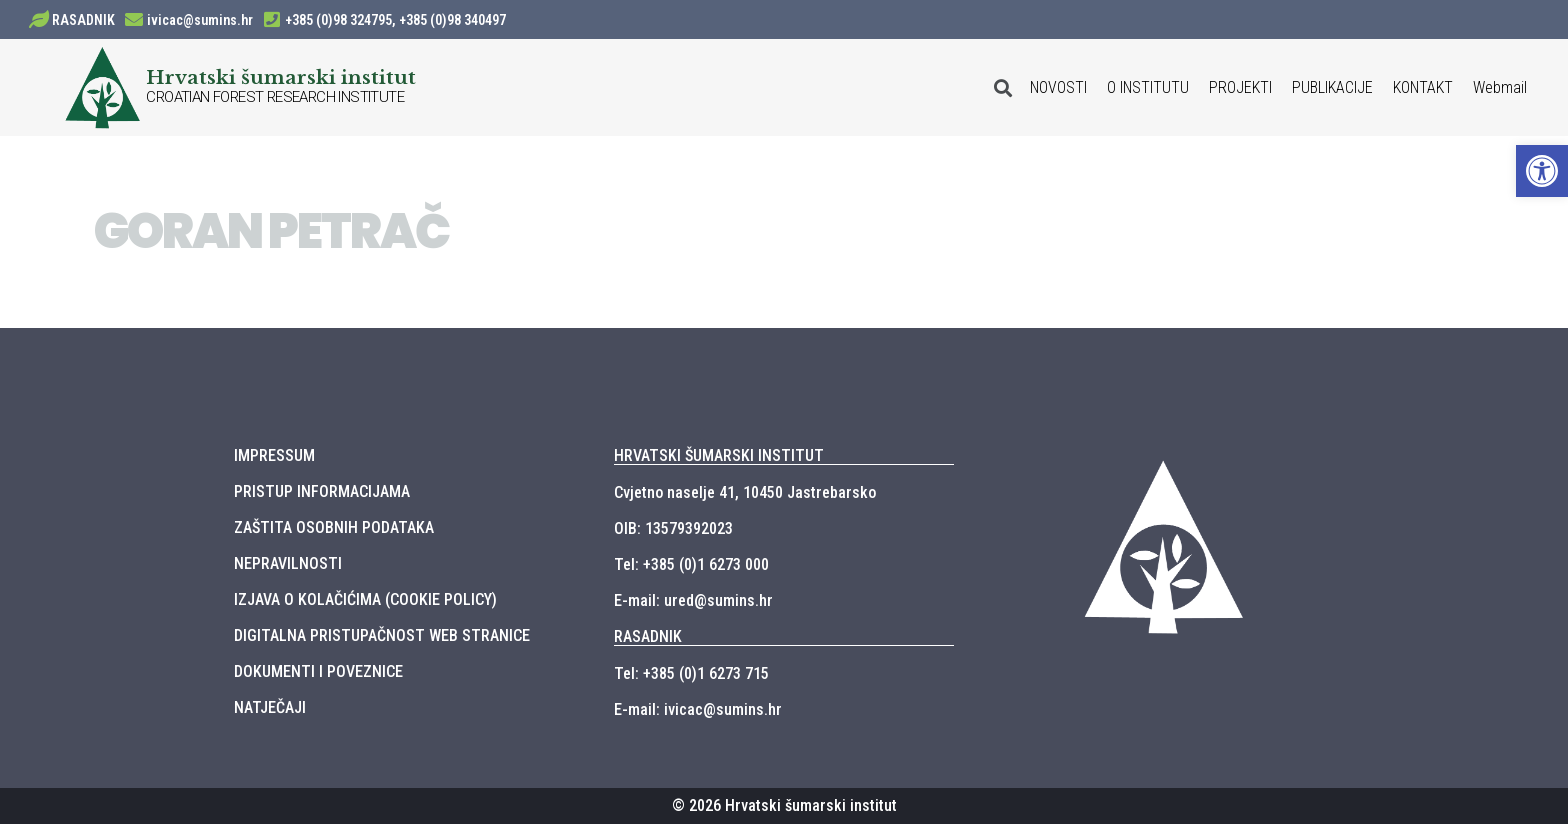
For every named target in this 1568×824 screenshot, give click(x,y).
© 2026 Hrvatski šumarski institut (784, 805)
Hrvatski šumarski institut (281, 77)
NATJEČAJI (270, 707)
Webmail (1500, 87)
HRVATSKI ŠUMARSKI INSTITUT (719, 455)
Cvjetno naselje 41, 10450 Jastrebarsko (745, 492)
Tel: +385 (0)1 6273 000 (691, 564)
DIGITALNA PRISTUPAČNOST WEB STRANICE (382, 635)
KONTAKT (1423, 87)
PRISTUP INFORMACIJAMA (322, 491)
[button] (1542, 171)
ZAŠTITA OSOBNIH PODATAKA (334, 527)
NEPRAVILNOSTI (288, 563)
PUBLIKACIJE (1332, 87)
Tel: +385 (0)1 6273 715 (691, 673)
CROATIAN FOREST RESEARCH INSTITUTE (275, 97)
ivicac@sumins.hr (200, 20)
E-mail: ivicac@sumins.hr (698, 709)
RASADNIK (83, 20)
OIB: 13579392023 (673, 528)
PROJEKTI (1240, 87)
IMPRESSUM (274, 455)
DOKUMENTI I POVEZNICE (318, 671)
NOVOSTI (1058, 87)
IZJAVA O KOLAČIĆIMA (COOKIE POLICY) (365, 599)
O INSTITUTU (1148, 87)
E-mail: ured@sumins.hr (693, 600)
